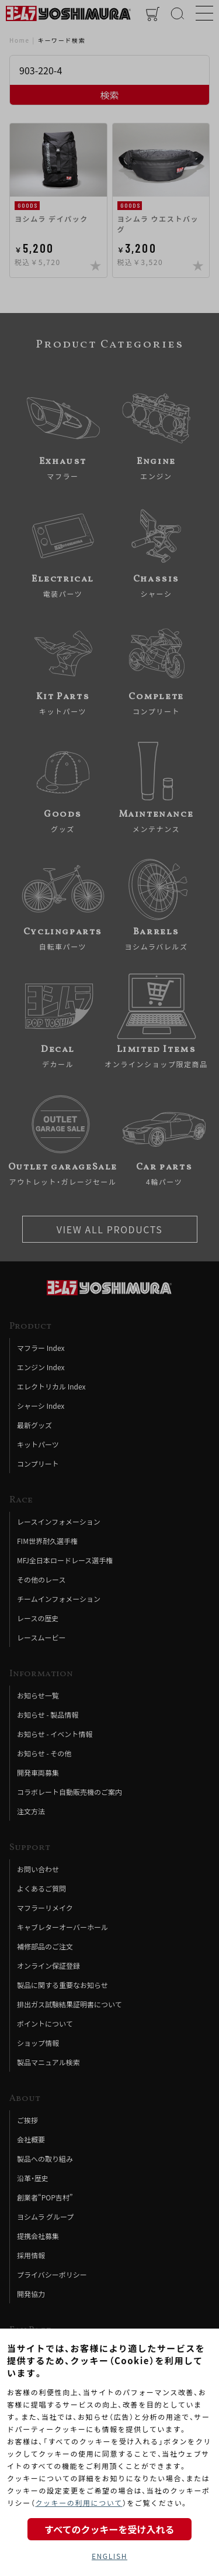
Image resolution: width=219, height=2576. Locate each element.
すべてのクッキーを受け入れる (109, 2529)
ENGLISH (109, 2556)
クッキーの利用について (78, 2503)
